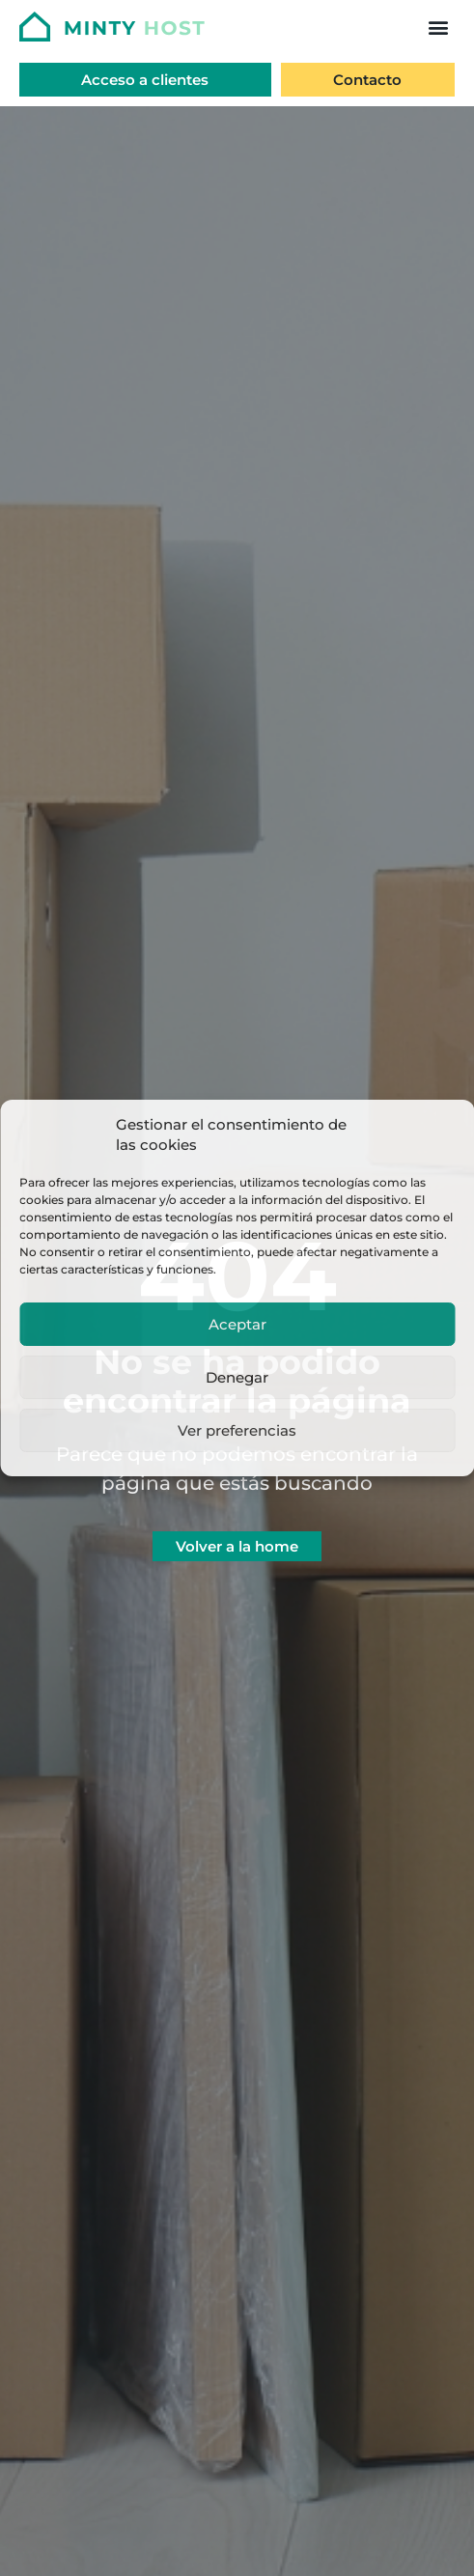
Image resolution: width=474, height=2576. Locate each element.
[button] (438, 26)
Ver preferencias (237, 1430)
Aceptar (237, 1324)
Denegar (237, 1377)
